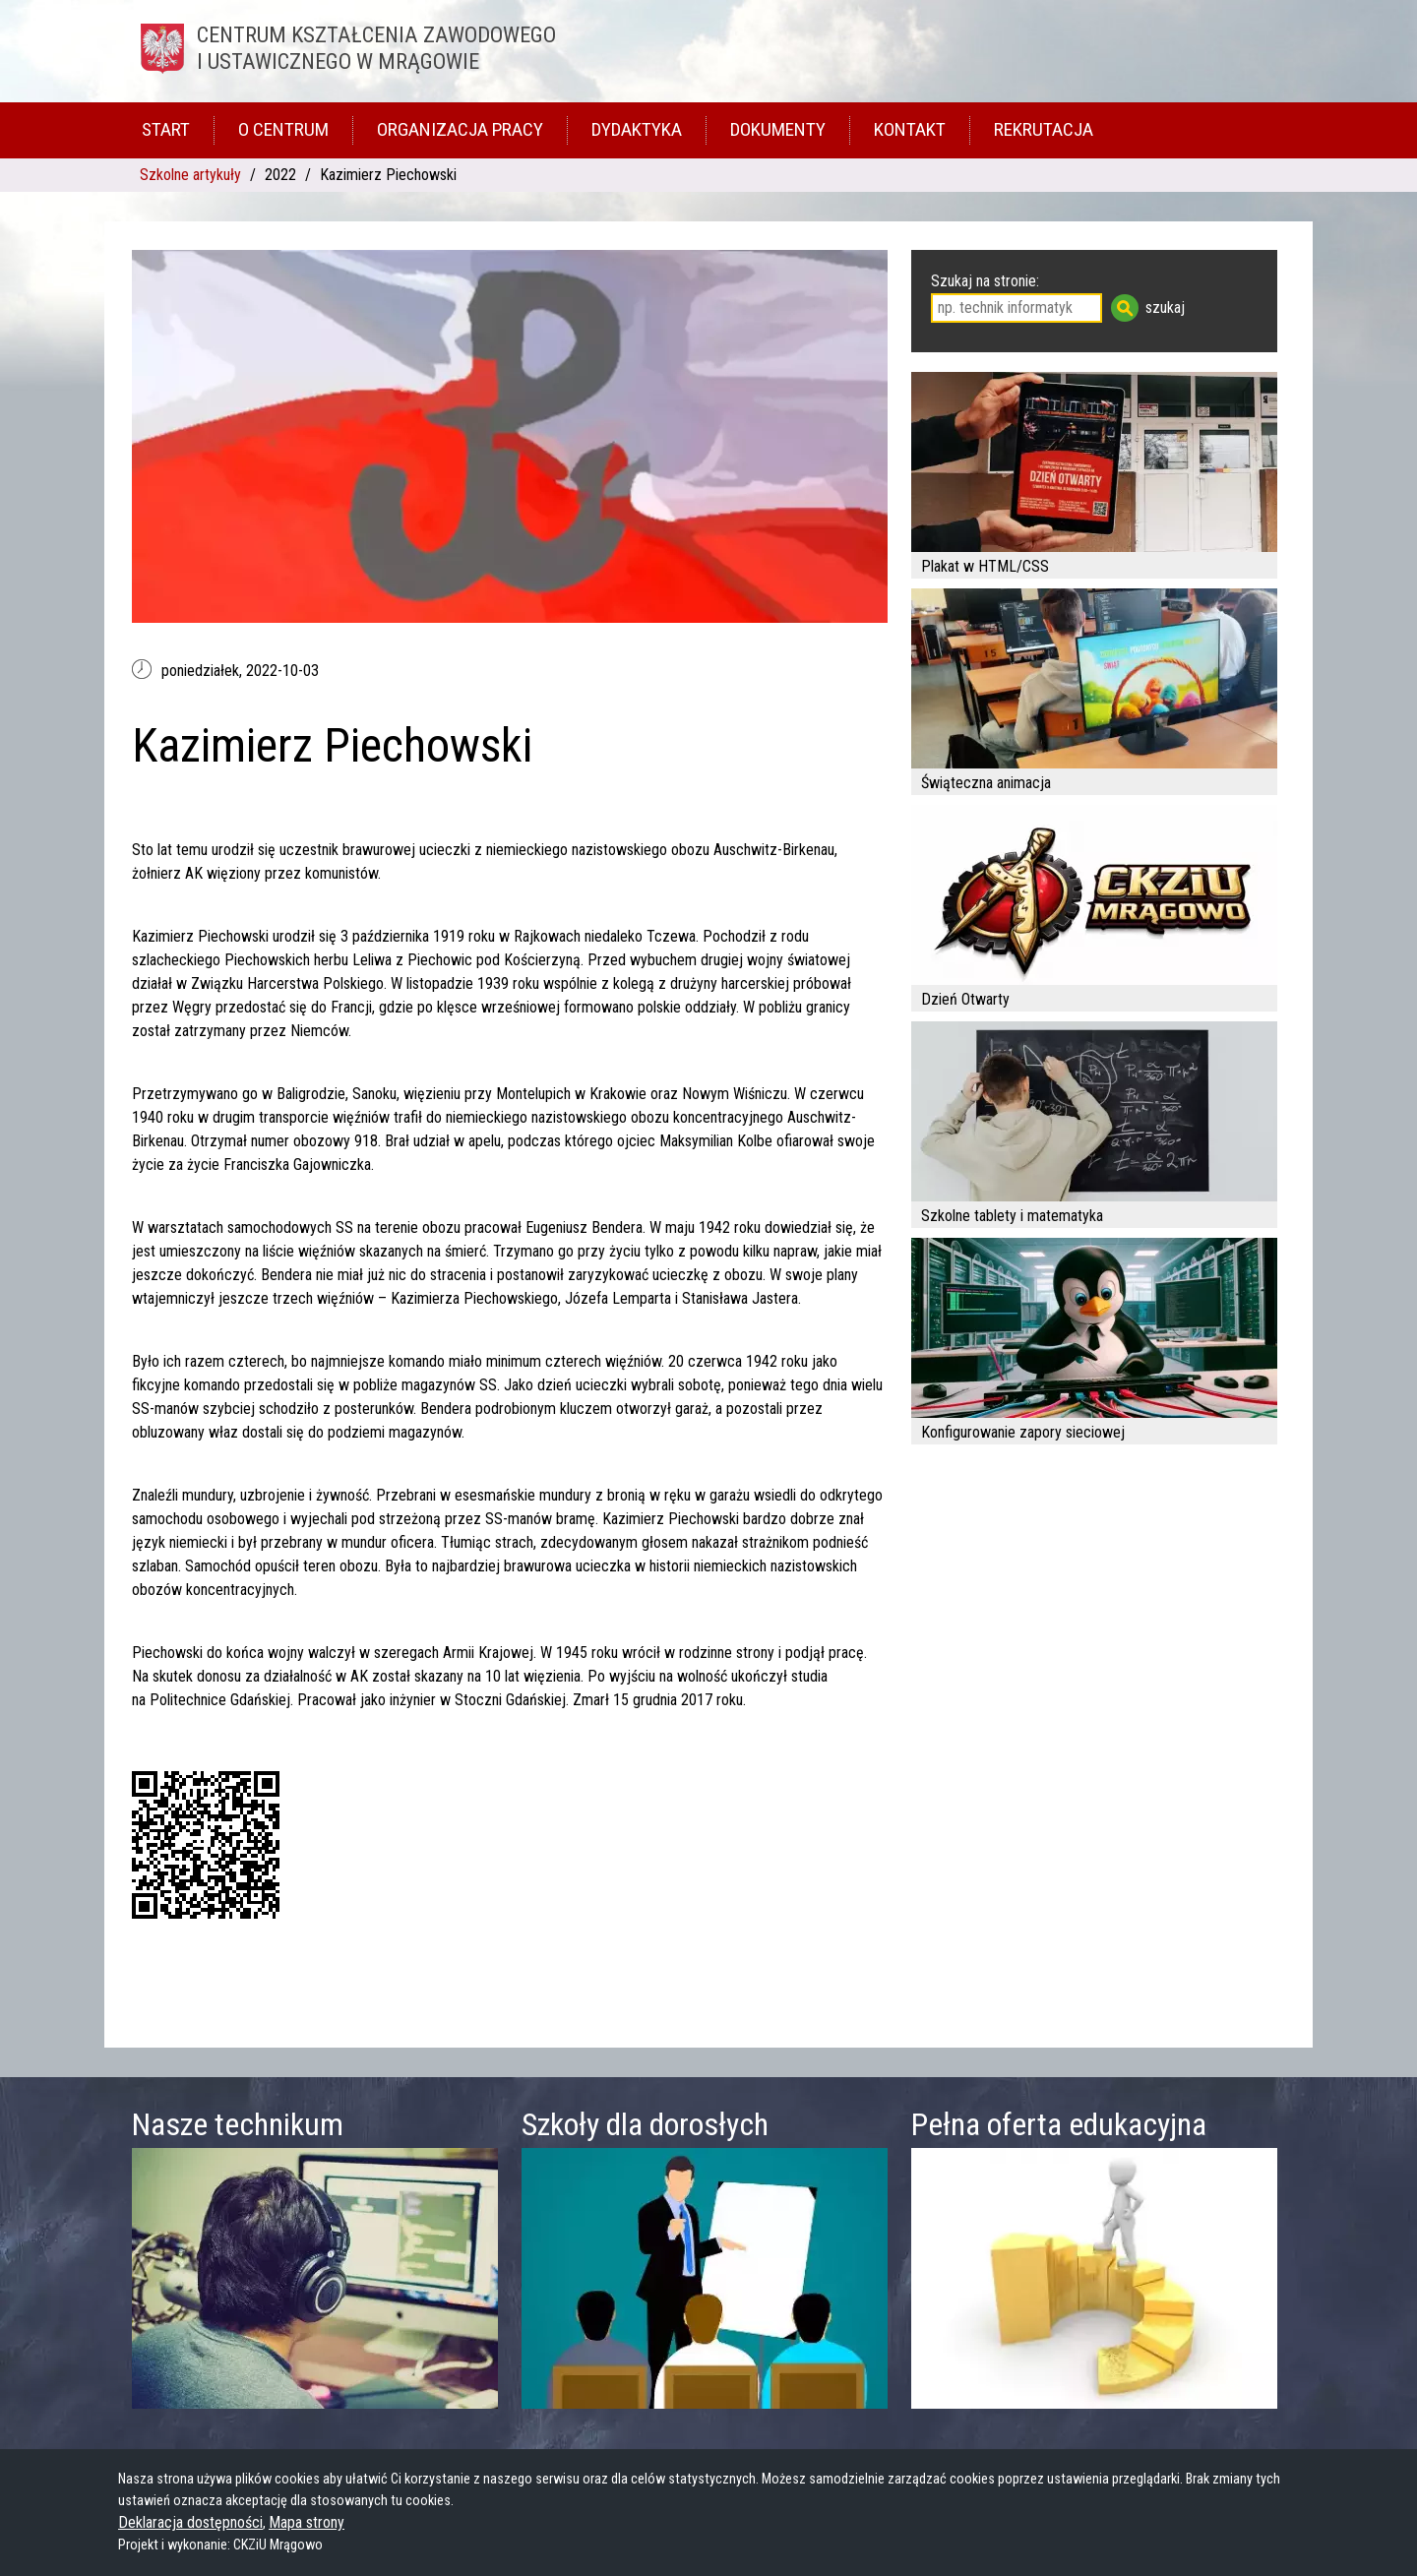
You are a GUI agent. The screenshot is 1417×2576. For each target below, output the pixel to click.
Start (166, 129)
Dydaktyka (636, 129)
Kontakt (910, 129)
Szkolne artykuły (190, 174)
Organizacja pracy (460, 129)
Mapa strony (306, 2522)
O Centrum (283, 129)
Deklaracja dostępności (190, 2522)
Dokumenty (778, 129)
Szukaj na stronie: (985, 281)
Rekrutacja (1043, 129)
